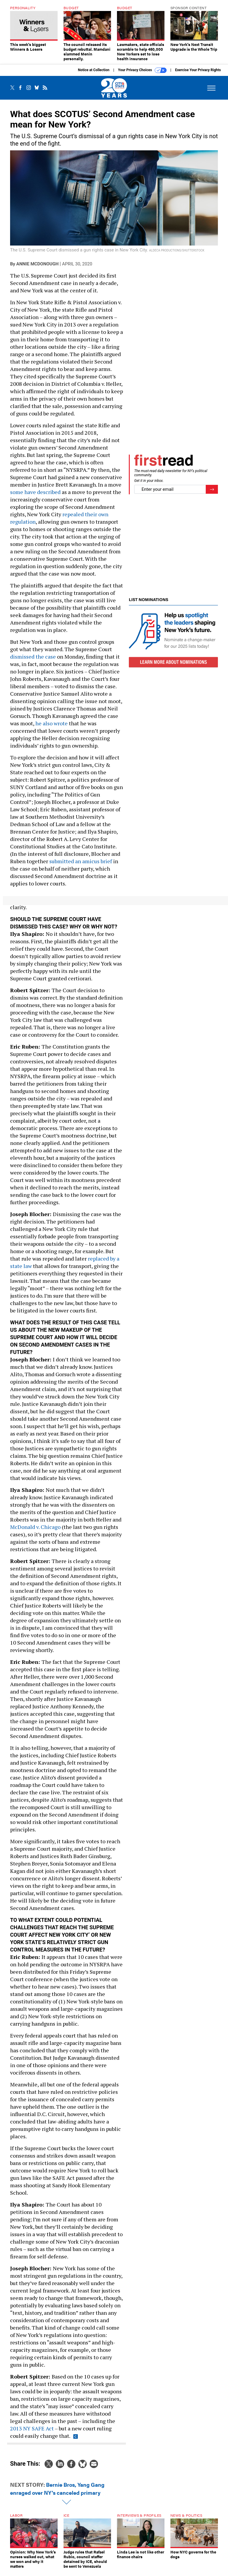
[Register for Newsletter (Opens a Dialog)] (212, 493)
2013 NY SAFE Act (32, 2432)
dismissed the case (33, 661)
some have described (35, 496)
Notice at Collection (93, 74)
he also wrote (51, 727)
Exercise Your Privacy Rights (198, 74)
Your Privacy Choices (142, 74)
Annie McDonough (37, 268)
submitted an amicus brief (80, 865)
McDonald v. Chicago (35, 1531)
